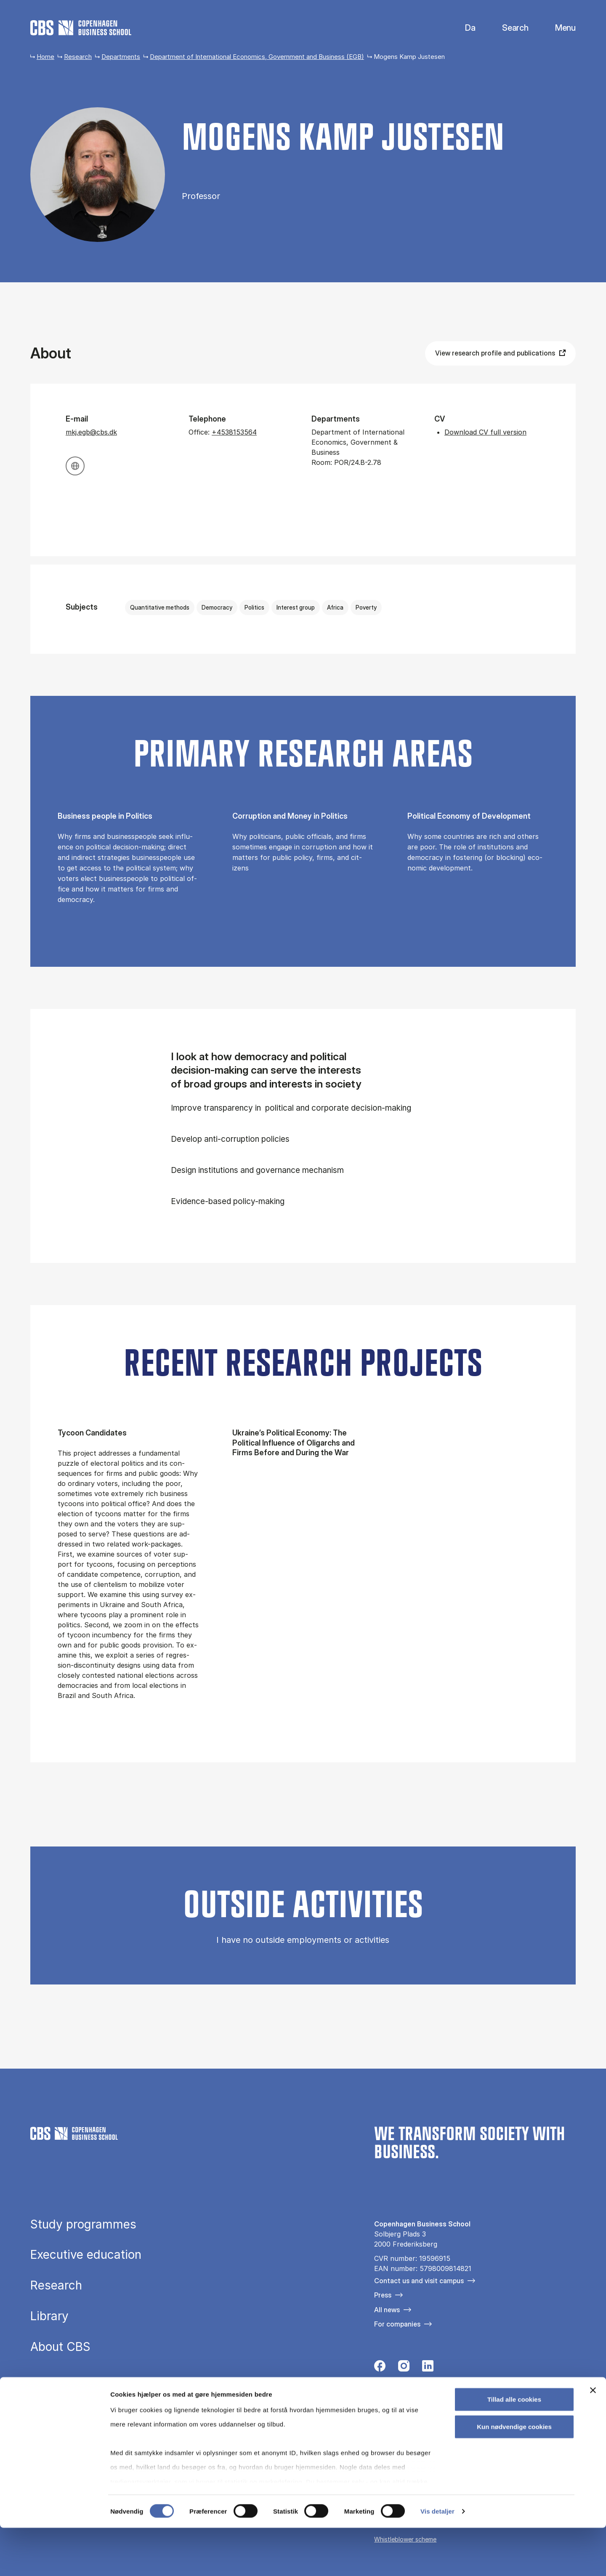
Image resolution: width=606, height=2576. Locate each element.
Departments (120, 57)
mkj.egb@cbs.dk (91, 432)
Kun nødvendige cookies (514, 2474)
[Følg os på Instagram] (403, 2368)
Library (49, 2316)
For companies (397, 2324)
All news (387, 2309)
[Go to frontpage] (80, 27)
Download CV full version (485, 432)
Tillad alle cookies (514, 2447)
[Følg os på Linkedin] (427, 2368)
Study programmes (83, 2225)
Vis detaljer (437, 2559)
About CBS (60, 2347)
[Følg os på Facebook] (379, 2368)
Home (45, 57)
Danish (463, 28)
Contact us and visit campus (419, 2280)
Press (382, 2295)
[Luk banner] (593, 2438)
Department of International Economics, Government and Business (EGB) (257, 57)
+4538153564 (234, 432)
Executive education (85, 2255)
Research (78, 57)
